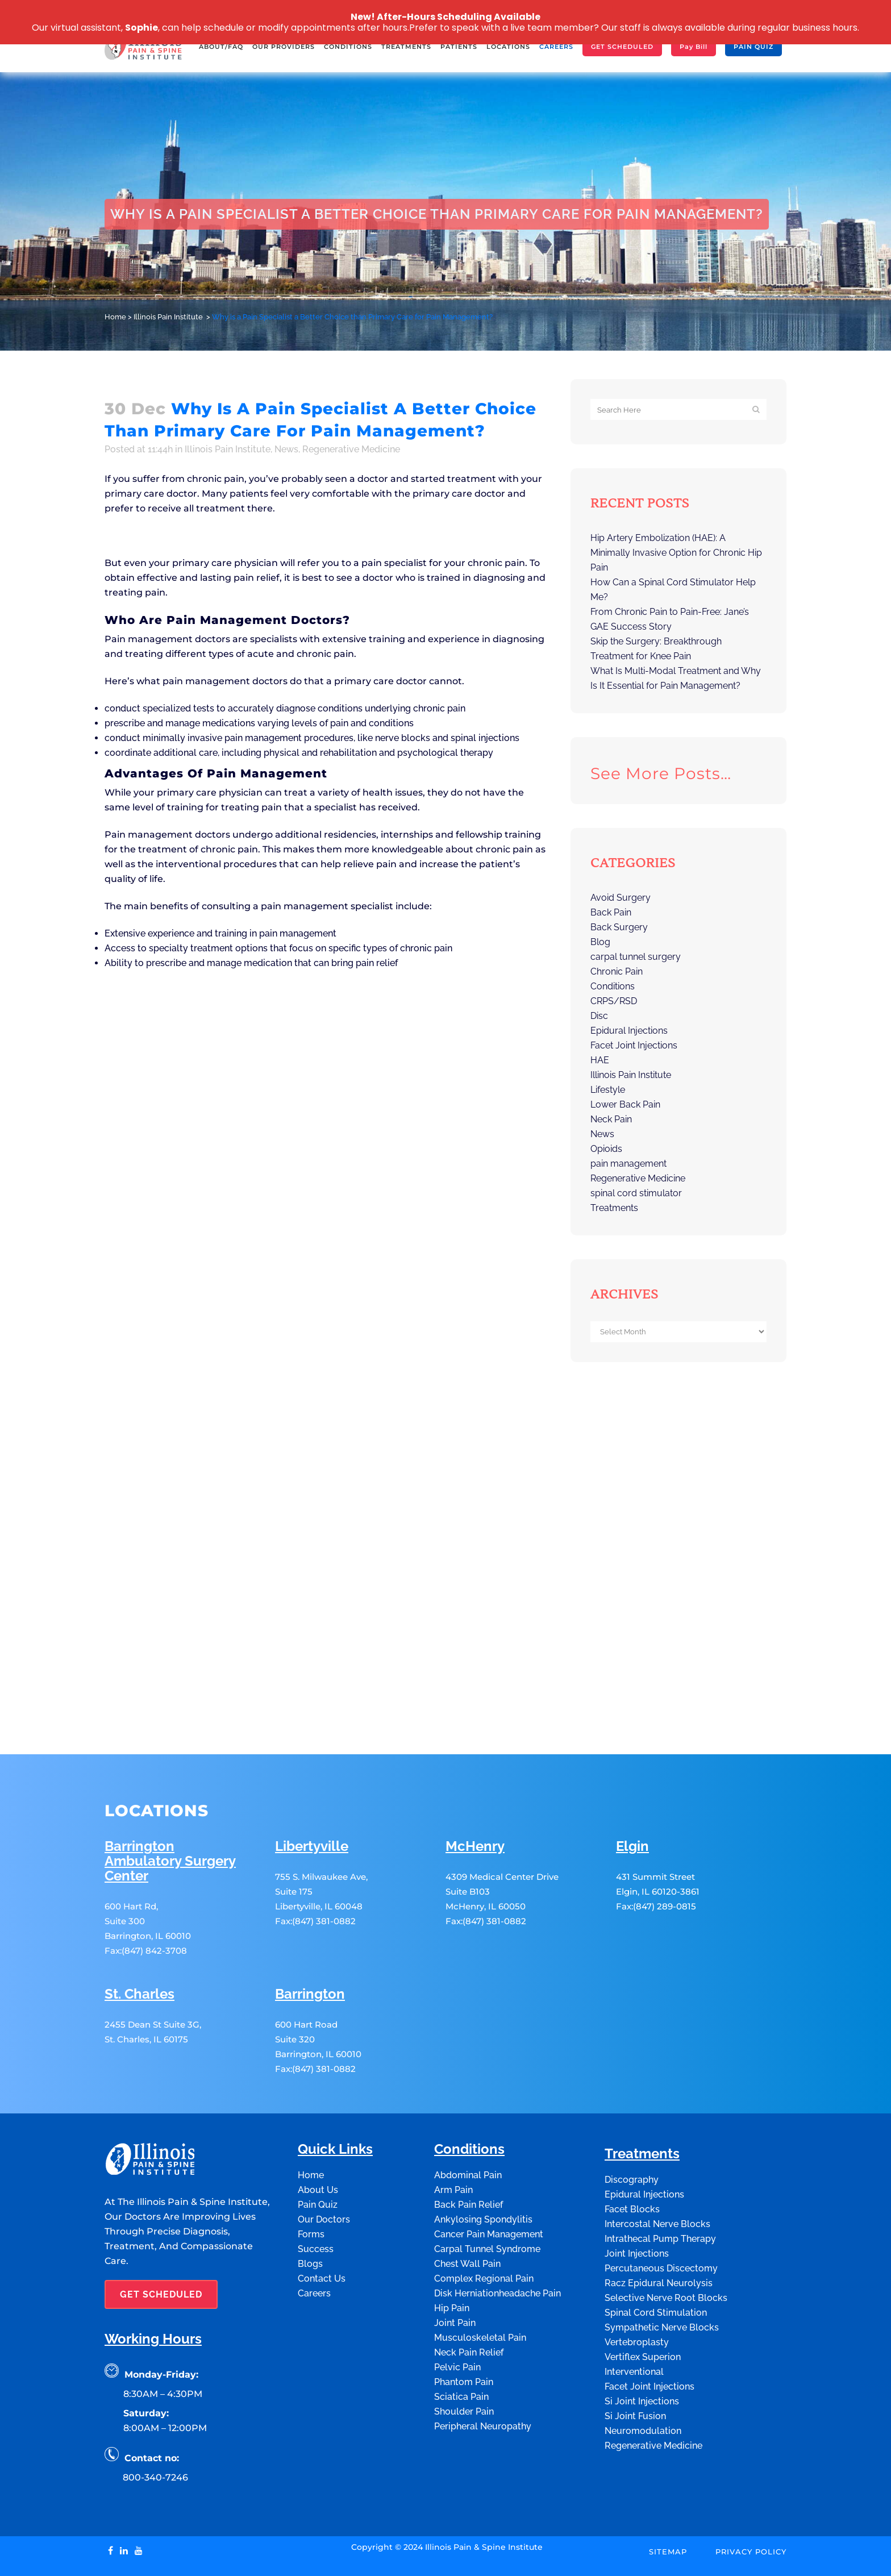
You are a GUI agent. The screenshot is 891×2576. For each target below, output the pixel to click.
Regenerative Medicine (351, 449)
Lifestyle (607, 1089)
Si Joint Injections (642, 2350)
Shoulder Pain (464, 2360)
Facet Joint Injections (633, 1045)
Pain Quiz (318, 2153)
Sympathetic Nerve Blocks (662, 2276)
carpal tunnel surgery (635, 956)
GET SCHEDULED (161, 2243)
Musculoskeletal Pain (480, 2286)
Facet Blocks (632, 2158)
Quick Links (335, 2098)
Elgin (632, 1795)
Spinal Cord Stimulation (656, 2261)
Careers (314, 2242)
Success (316, 2197)
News (286, 449)
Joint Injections (637, 2202)
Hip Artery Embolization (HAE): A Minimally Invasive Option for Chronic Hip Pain (676, 552)
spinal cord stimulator (636, 1193)
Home (115, 317)
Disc (599, 1015)
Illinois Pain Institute (168, 317)
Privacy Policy (750, 2500)
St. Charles (139, 1943)
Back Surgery (619, 927)
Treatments (614, 1207)
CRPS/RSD (613, 1001)
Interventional (634, 2320)
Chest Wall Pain (467, 2212)
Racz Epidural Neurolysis (659, 2232)
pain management (628, 1163)
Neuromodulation (643, 2379)
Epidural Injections (629, 1030)
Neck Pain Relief (468, 2301)
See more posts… (660, 773)
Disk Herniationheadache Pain (497, 2242)
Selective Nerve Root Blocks (666, 2246)
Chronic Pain (616, 971)
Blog (600, 942)
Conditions (612, 986)
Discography (632, 2128)
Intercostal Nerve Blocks (657, 2172)
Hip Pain (451, 2257)
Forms (311, 2183)
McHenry (475, 1795)
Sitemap (668, 2500)
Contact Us (321, 2227)
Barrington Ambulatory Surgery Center (170, 1810)
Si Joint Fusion (635, 2364)
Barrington (310, 1943)
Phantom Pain (463, 2330)
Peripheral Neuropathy (482, 2375)
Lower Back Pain (625, 1104)
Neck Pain (611, 1119)
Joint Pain (455, 2271)
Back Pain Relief (468, 2153)
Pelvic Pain (457, 2316)
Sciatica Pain (461, 2345)
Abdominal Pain (468, 2124)
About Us (318, 2138)
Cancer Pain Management (488, 2183)
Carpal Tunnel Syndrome (487, 2197)
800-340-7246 (155, 2426)
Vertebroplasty (637, 2291)
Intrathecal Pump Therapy (660, 2187)
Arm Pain (453, 2138)
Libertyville (311, 1795)
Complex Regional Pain (484, 2227)
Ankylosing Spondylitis (483, 2168)
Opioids (606, 1148)
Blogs (310, 2212)
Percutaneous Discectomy (661, 2217)
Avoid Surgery (620, 897)
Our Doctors (324, 2168)
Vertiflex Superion (643, 2305)
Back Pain (610, 912)
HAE (599, 1060)
